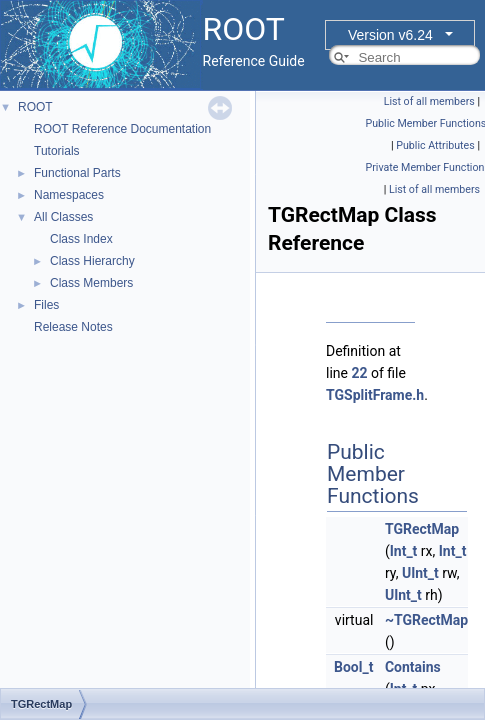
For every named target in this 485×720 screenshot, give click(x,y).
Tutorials (57, 151)
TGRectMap (422, 529)
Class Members (91, 283)
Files (46, 305)
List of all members (429, 101)
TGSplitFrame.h (375, 395)
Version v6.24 (390, 35)
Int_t (404, 551)
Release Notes (73, 327)
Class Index (81, 239)
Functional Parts (77, 173)
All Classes (63, 217)
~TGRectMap (426, 620)
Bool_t (353, 667)
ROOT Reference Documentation (122, 129)
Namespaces (69, 195)
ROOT (35, 107)
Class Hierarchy (92, 261)
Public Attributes (435, 145)
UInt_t (420, 573)
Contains (413, 667)
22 (359, 373)
